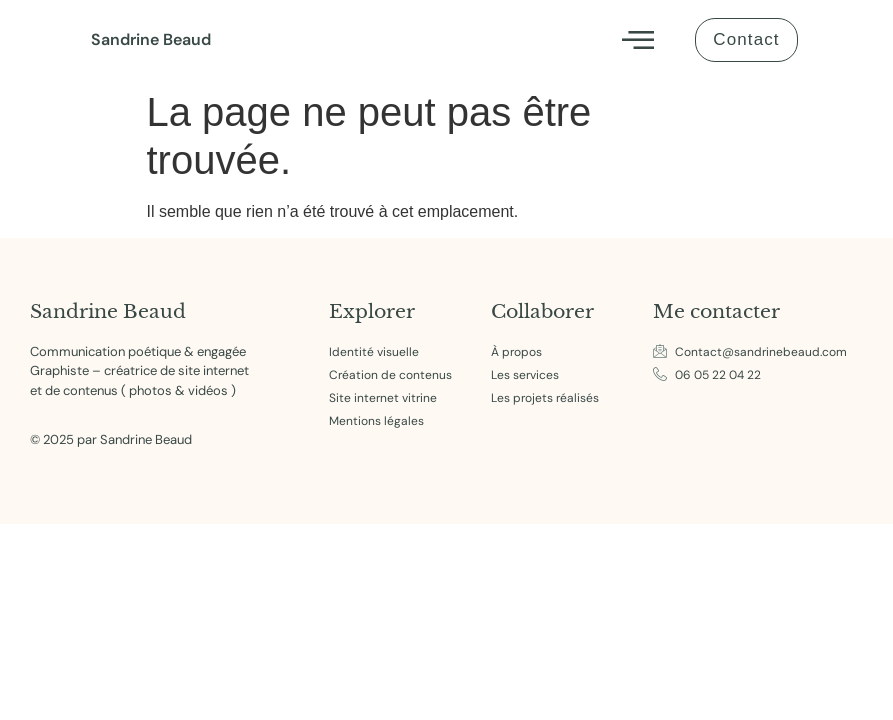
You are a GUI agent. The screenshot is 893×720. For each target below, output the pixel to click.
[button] (637, 39)
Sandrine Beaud (151, 39)
